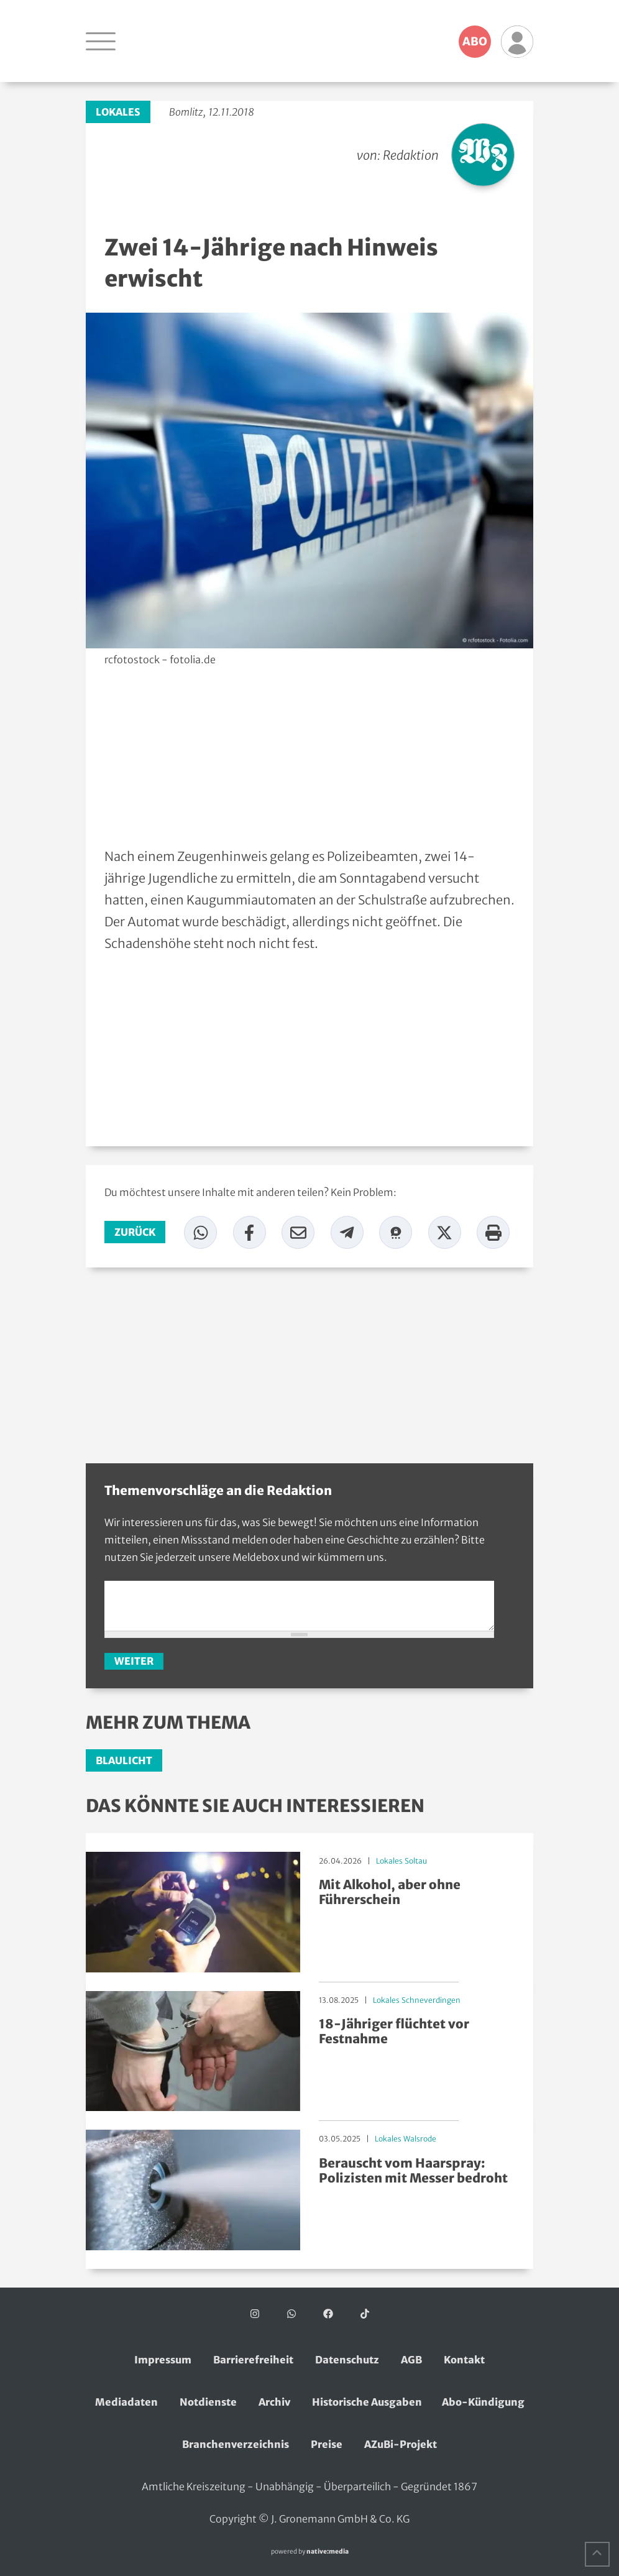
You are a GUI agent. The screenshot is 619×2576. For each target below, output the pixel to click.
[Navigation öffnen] (101, 41)
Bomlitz (186, 112)
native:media (327, 2551)
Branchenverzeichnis (235, 2444)
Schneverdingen (431, 2000)
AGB (411, 2359)
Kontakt (464, 2359)
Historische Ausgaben (367, 2402)
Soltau (416, 1860)
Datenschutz (347, 2359)
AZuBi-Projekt (400, 2444)
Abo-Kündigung (483, 2402)
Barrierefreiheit (253, 2359)
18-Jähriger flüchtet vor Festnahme (394, 2031)
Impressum (162, 2359)
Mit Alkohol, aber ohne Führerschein (390, 1892)
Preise (326, 2444)
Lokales (118, 112)
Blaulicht (124, 1760)
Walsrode (419, 2138)
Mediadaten (126, 2402)
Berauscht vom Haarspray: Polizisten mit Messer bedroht (413, 2170)
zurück (134, 1232)
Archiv (274, 2402)
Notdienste (208, 2402)
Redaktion (411, 155)
